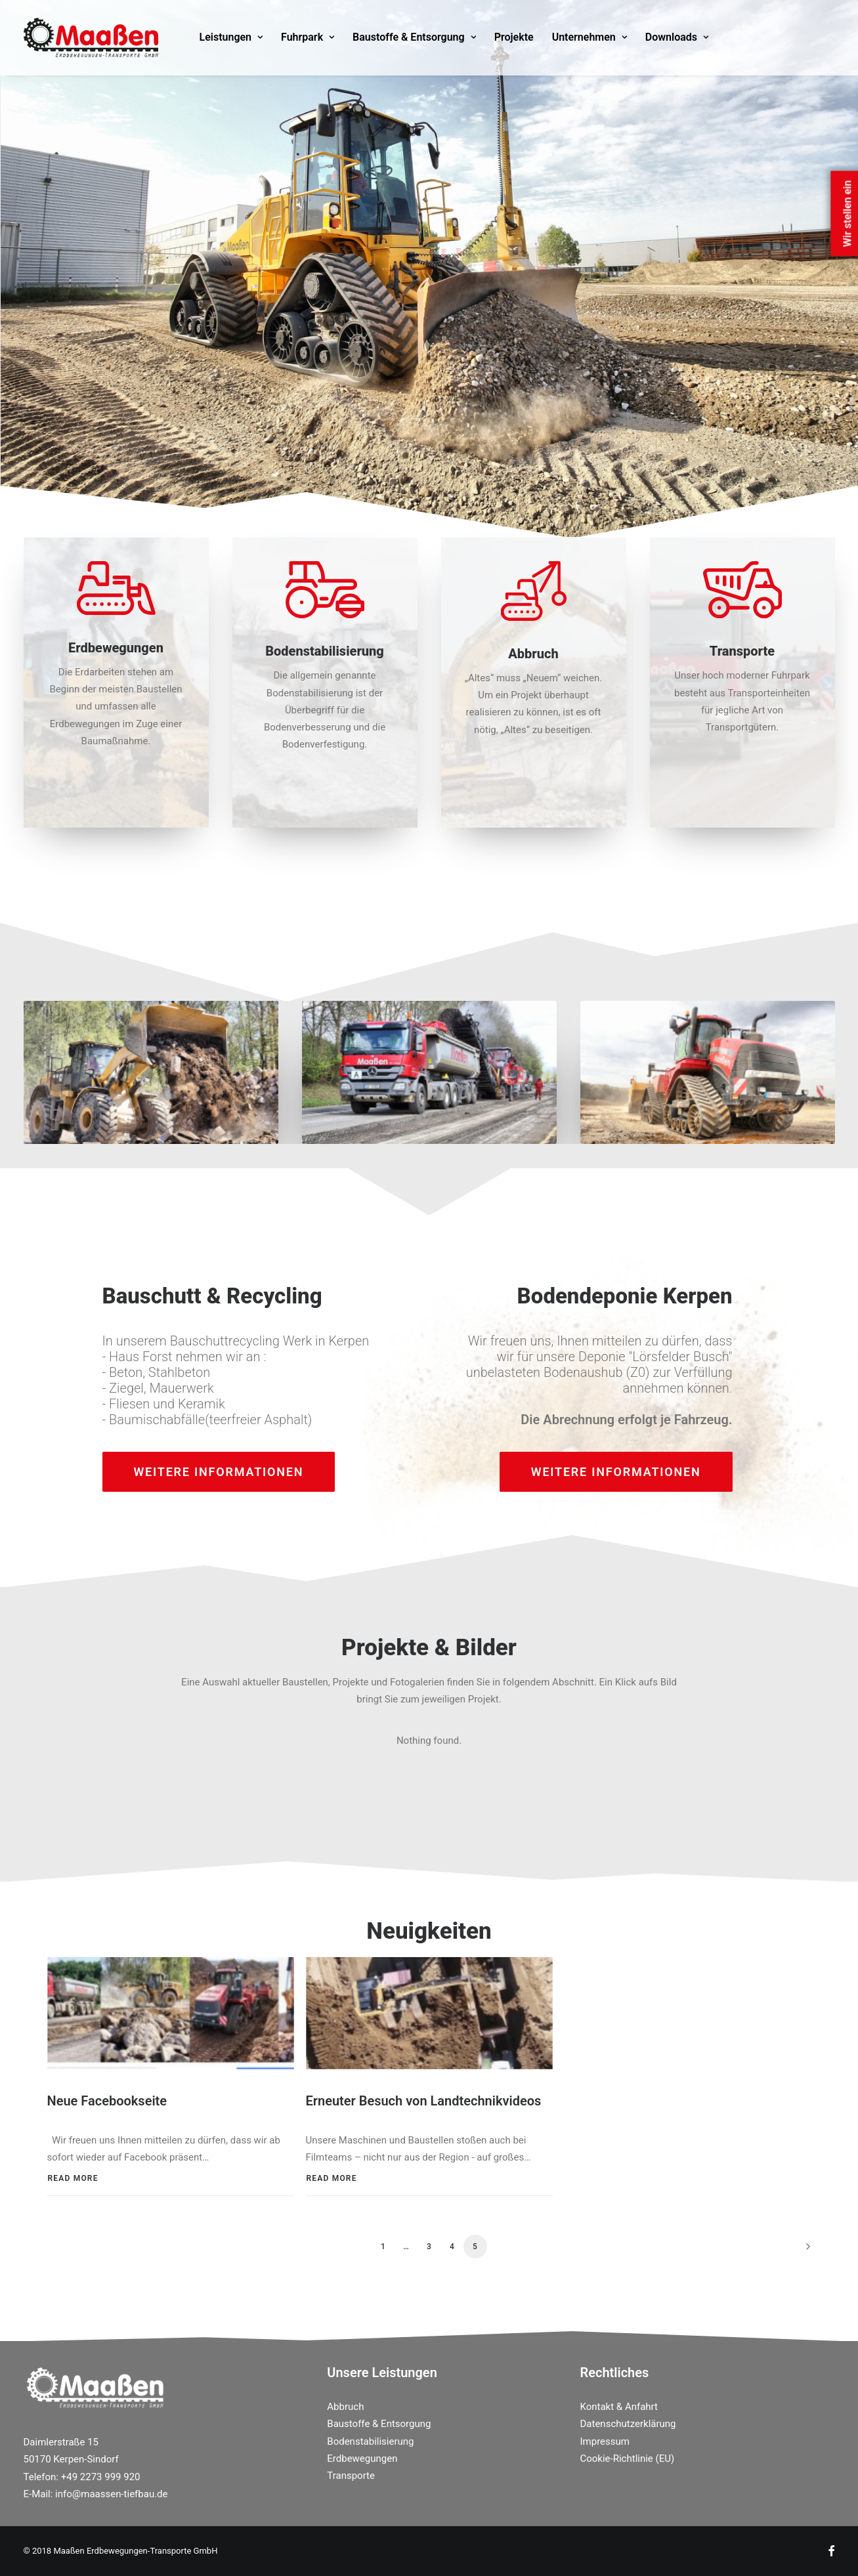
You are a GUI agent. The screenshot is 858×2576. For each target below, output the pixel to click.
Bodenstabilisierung (370, 2441)
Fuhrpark (307, 37)
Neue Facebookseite (107, 2100)
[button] (170, 2012)
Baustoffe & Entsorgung (414, 37)
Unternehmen (589, 37)
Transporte (351, 2475)
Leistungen (231, 37)
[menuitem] (231, 37)
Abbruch (345, 2406)
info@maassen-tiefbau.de (111, 2493)
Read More (73, 2177)
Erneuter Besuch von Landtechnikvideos (424, 2100)
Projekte (514, 37)
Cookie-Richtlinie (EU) (627, 2458)
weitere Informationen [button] (219, 1472)
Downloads (676, 37)
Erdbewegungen (362, 2458)
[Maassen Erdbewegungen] (91, 37)
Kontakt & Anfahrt (619, 2406)
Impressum (605, 2441)
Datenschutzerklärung (628, 2423)
